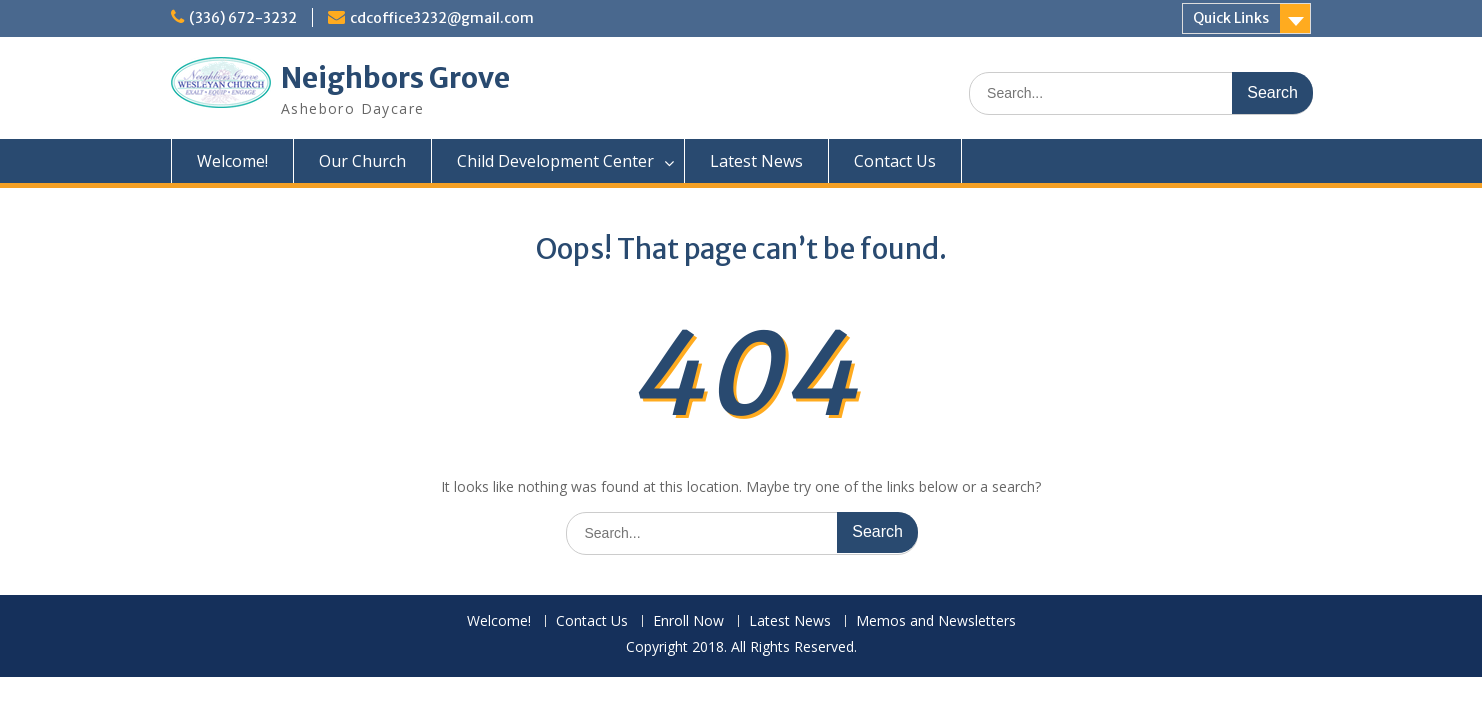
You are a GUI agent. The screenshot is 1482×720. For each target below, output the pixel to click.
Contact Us (895, 161)
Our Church (362, 161)
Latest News (756, 161)
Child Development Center (555, 161)
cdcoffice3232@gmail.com (442, 18)
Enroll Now (688, 621)
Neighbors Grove (395, 78)
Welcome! (232, 161)
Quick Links (1231, 18)
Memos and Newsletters (936, 621)
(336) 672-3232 (243, 18)
